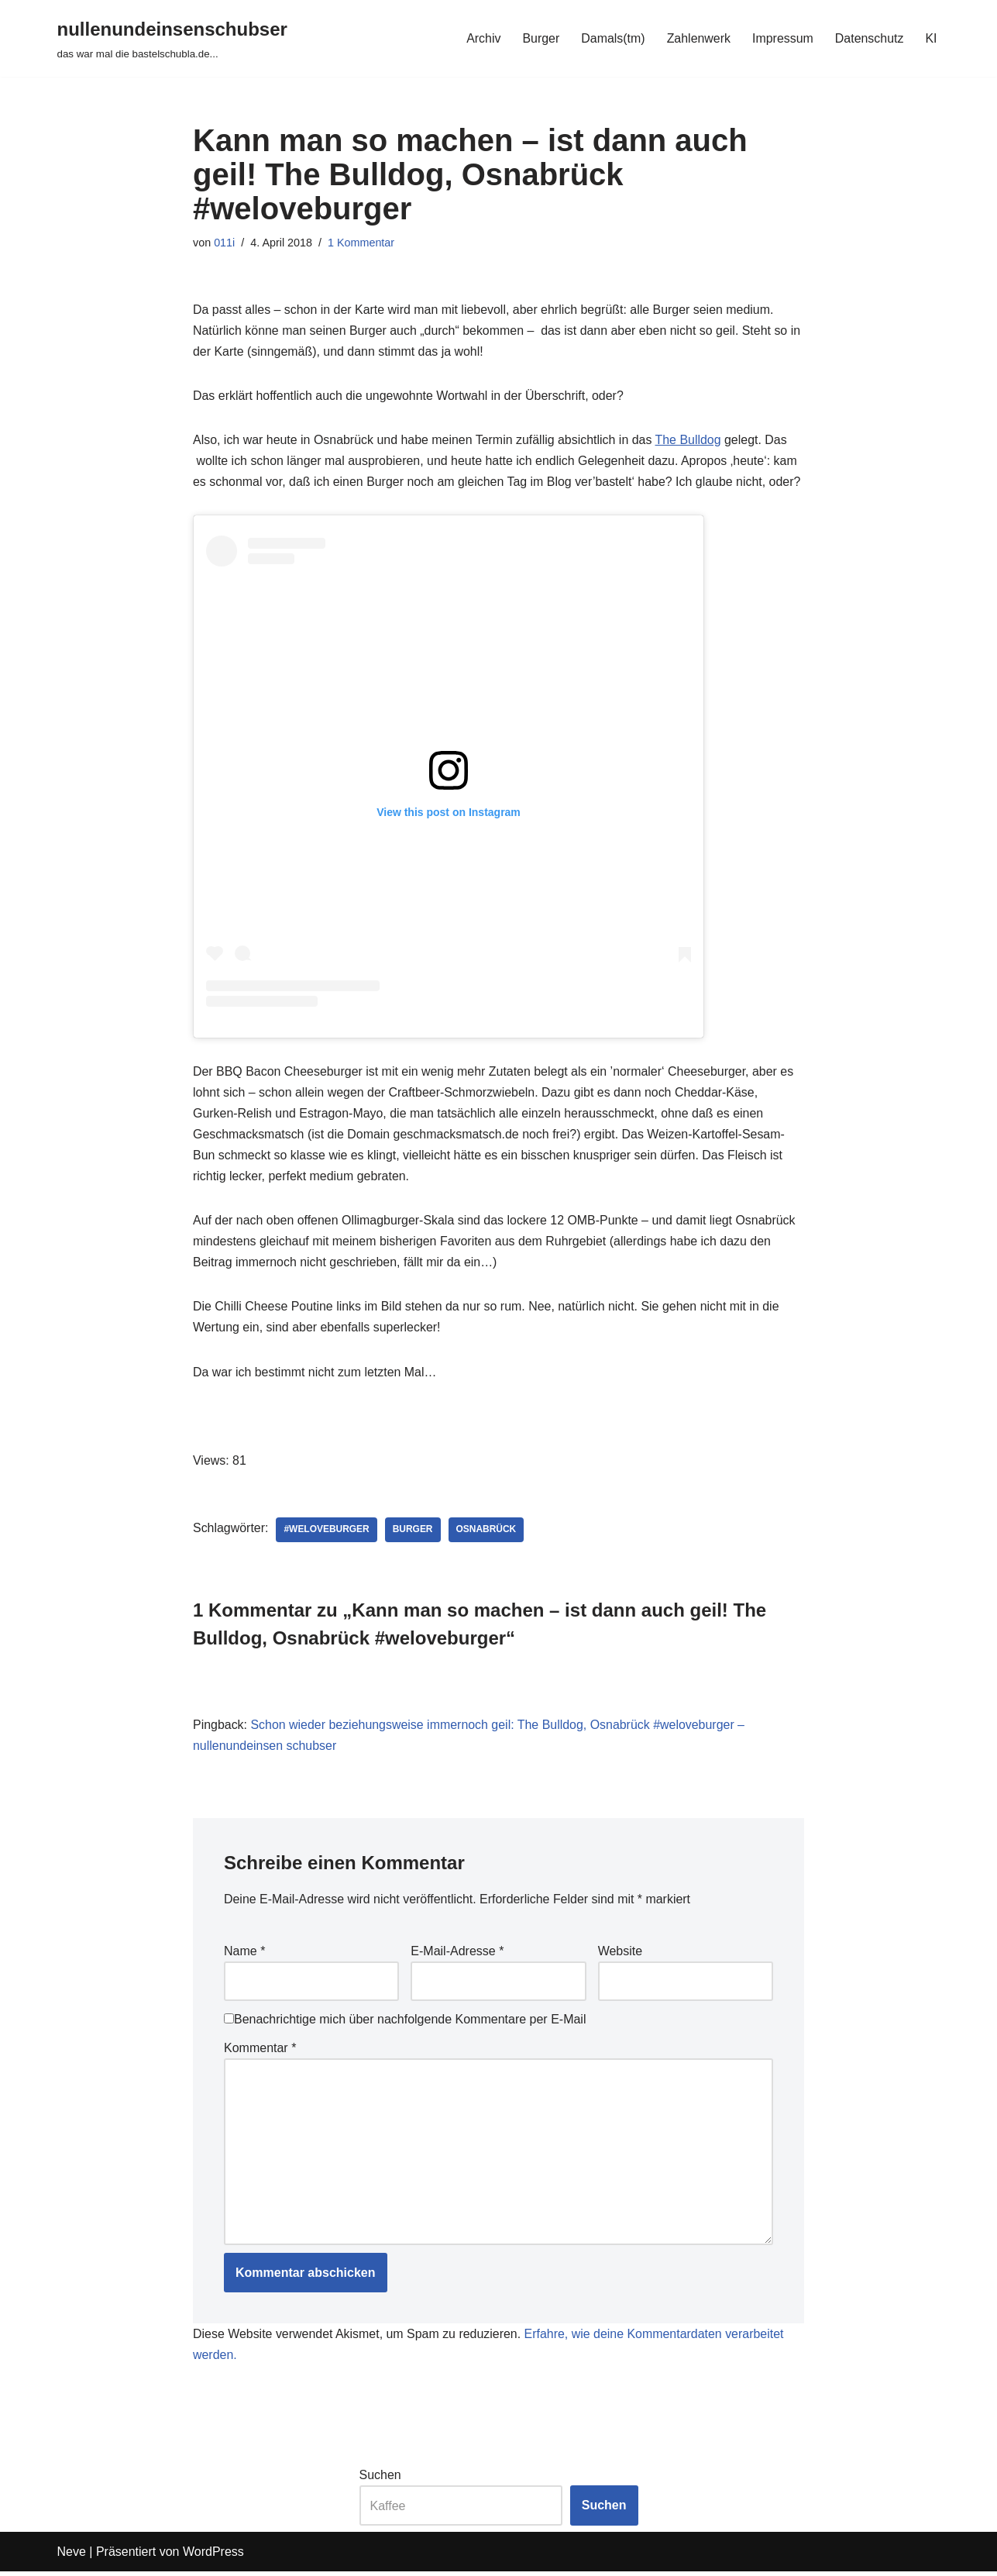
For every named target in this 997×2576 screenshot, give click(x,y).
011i (224, 242)
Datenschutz (868, 38)
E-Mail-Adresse (457, 1953)
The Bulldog (690, 440)
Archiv (482, 38)
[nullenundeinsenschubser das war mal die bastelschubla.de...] (172, 38)
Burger (540, 38)
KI (931, 38)
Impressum (782, 38)
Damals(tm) (612, 38)
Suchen (380, 2479)
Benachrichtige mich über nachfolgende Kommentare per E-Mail (405, 2022)
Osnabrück (487, 1532)
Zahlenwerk (698, 38)
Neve (71, 2556)
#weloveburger (327, 1532)
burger (414, 1532)
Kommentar (260, 2051)
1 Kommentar (361, 242)
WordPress (213, 2556)
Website (620, 1953)
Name (244, 1953)
